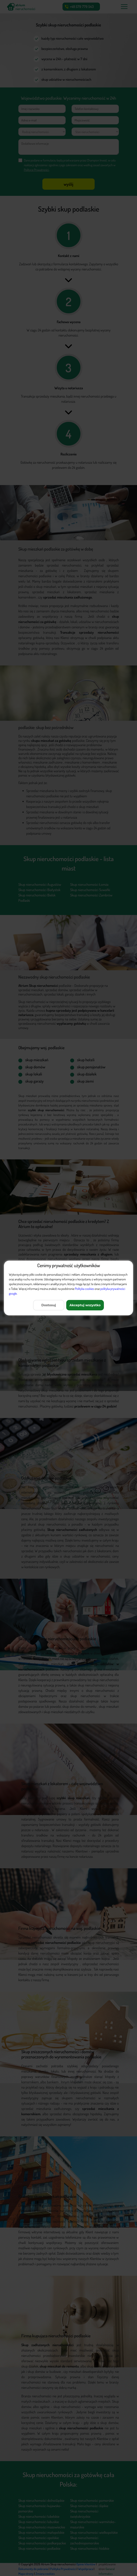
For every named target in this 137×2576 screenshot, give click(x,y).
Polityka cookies (84, 1289)
